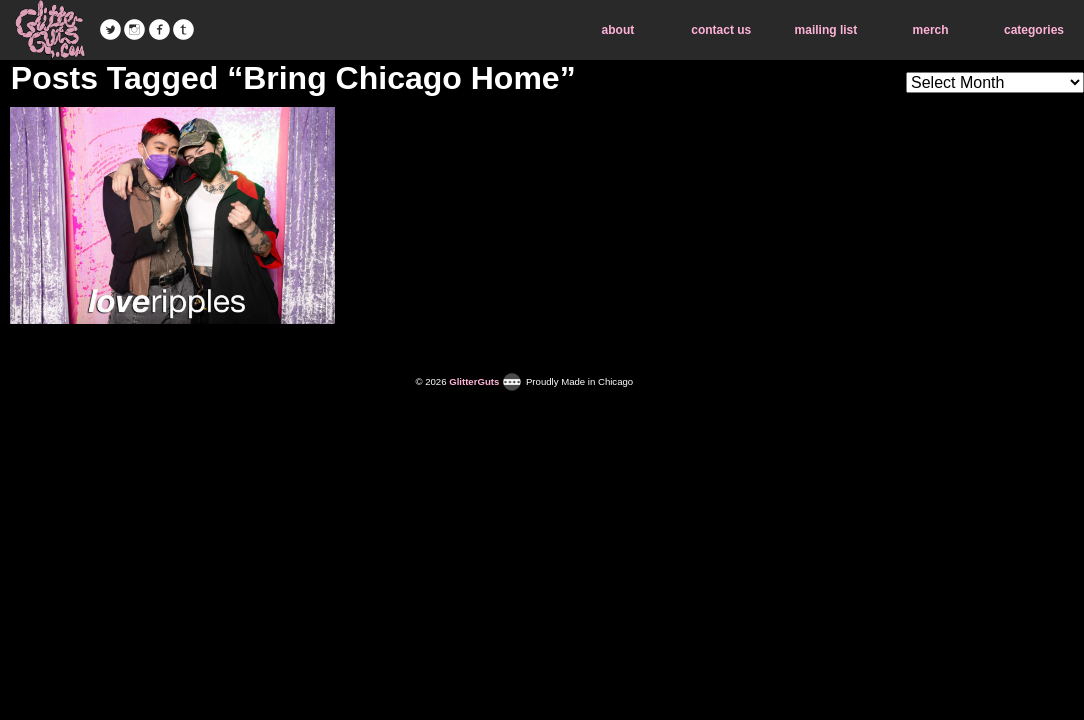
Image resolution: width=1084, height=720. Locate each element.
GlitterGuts (50, 30)
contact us (721, 30)
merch (931, 30)
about (618, 30)
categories (1034, 30)
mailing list (826, 30)
